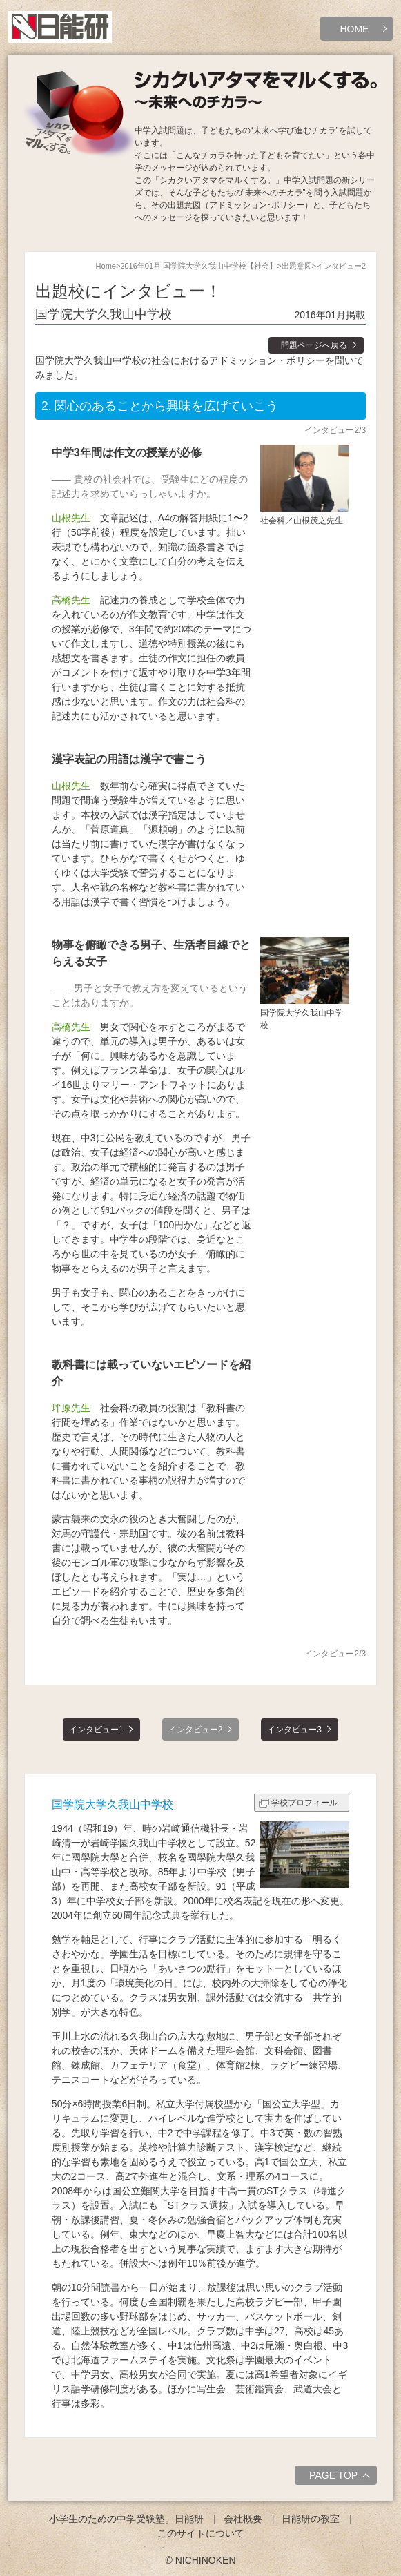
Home (106, 266)
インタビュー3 (294, 1729)
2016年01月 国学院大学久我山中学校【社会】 (198, 266)
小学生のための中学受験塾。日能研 (126, 2518)
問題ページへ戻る (314, 345)
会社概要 (243, 2518)
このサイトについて (200, 2533)
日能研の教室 (311, 2518)
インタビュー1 (96, 1729)
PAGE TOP (341, 2477)
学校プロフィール (304, 1803)
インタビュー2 (195, 1729)
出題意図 (297, 266)
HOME (354, 29)
